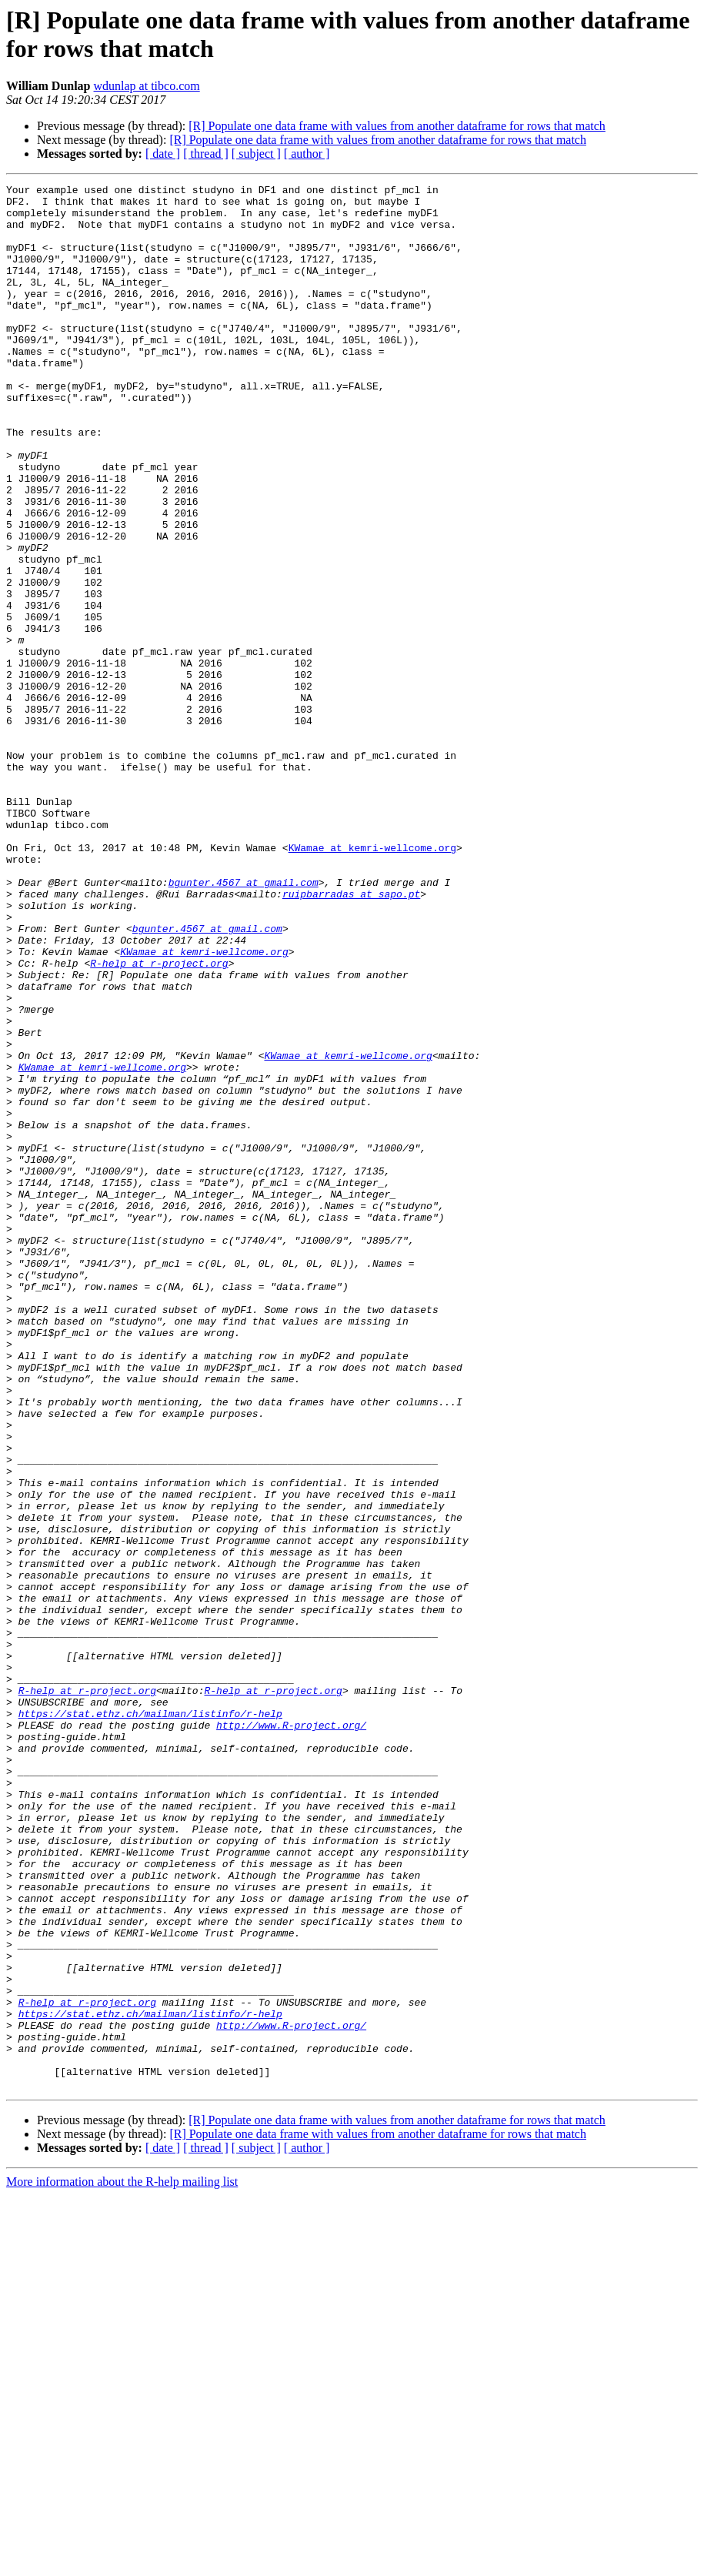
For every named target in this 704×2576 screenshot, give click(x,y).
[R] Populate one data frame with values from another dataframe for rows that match (397, 125)
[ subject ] (256, 153)
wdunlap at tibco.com (147, 85)
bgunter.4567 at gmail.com (243, 1023)
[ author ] (307, 153)
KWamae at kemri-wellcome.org (372, 981)
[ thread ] (206, 153)
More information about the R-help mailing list (122, 2562)
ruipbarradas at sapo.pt (351, 1037)
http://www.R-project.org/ (291, 2034)
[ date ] (162, 153)
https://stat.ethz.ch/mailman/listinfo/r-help (150, 2020)
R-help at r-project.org (159, 1120)
